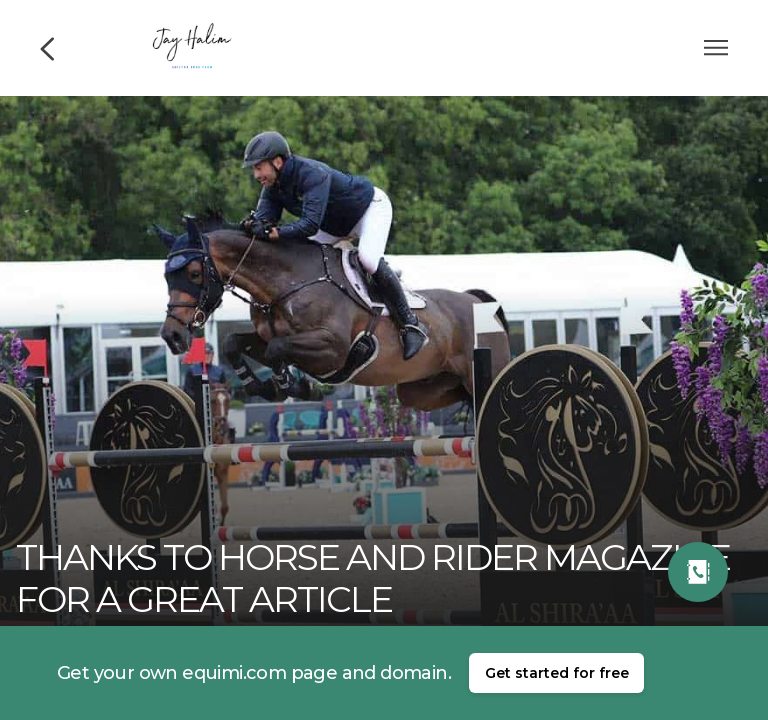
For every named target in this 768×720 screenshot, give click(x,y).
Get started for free (557, 673)
